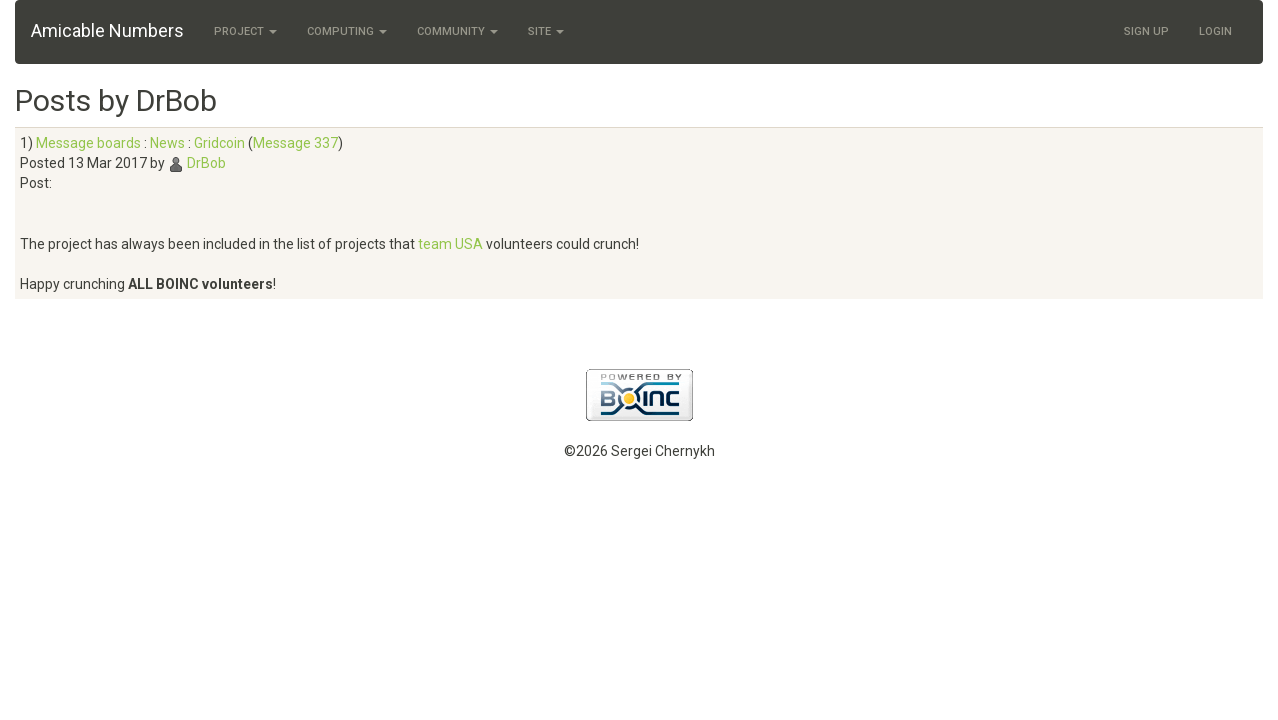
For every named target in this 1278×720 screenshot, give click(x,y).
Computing (347, 31)
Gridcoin (219, 143)
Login (1215, 31)
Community (457, 31)
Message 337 (295, 143)
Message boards (88, 143)
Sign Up (1146, 31)
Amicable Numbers (107, 30)
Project (245, 31)
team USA (450, 244)
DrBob (206, 163)
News (167, 143)
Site (546, 31)
